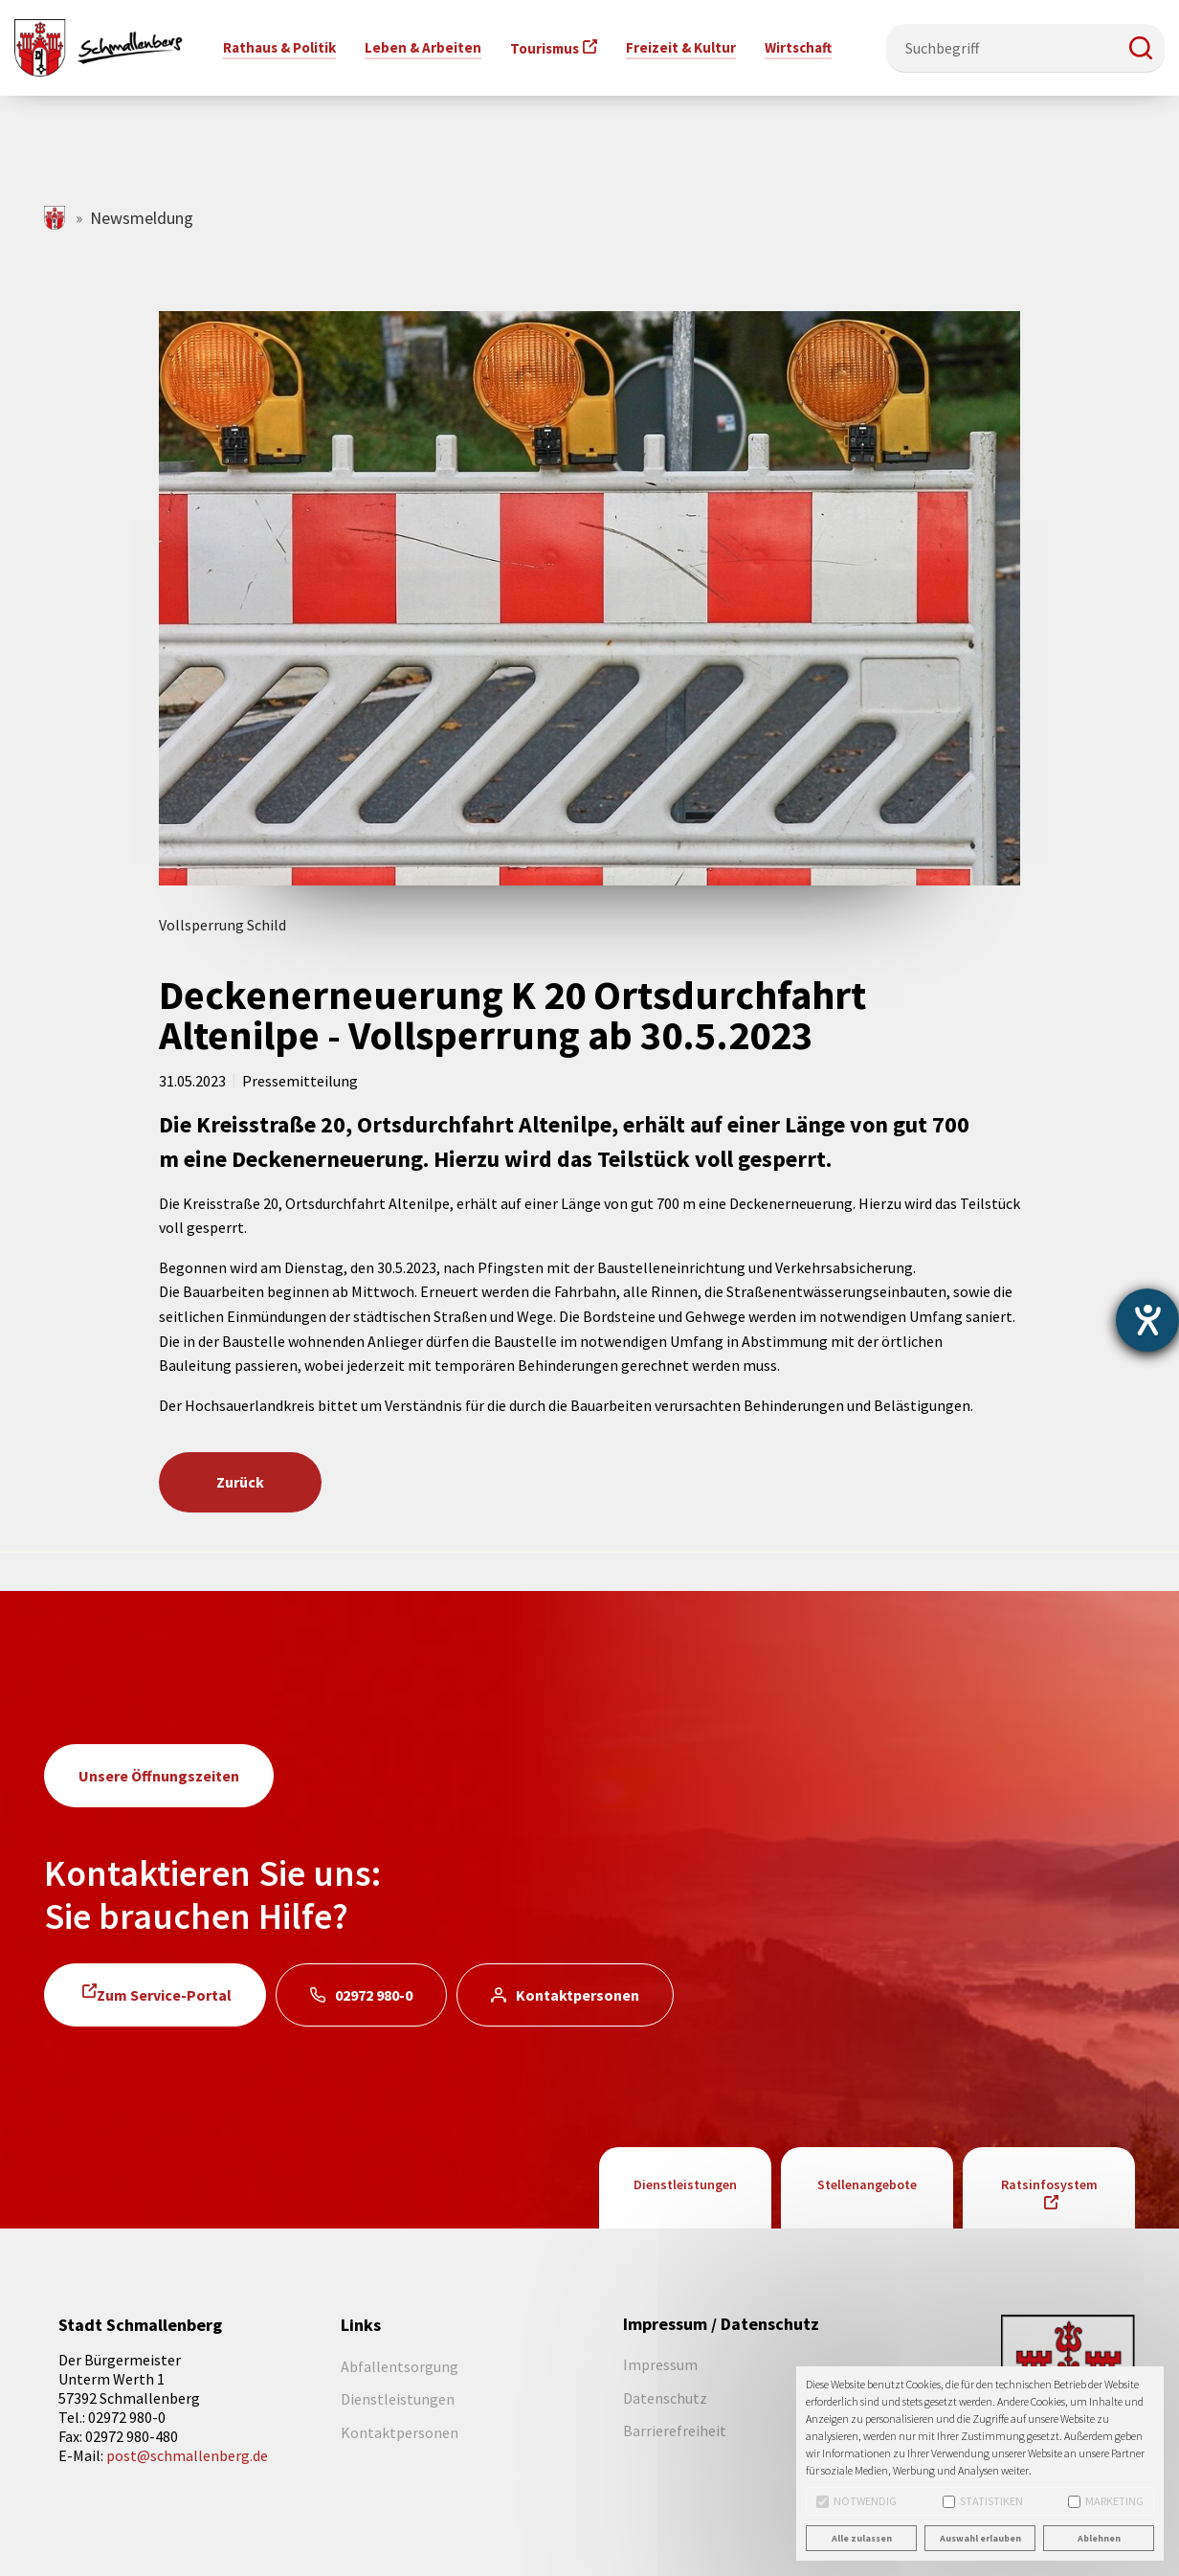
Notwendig (856, 2501)
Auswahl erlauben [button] (980, 2538)
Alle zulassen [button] (862, 2538)
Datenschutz (665, 2398)
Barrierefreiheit (674, 2430)
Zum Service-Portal (164, 1995)
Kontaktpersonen (577, 1995)
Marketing (1106, 2501)
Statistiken (983, 2501)
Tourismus (544, 48)
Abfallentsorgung (399, 2366)
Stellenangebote (867, 2184)
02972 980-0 (373, 1995)
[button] (1141, 48)
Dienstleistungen (685, 2184)
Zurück (240, 1481)
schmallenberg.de (56, 218)
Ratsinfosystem (1049, 2184)
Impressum (660, 2364)
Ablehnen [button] (1099, 2538)
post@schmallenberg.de (187, 2455)
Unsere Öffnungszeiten (158, 1775)
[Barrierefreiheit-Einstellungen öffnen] (1147, 1320)
